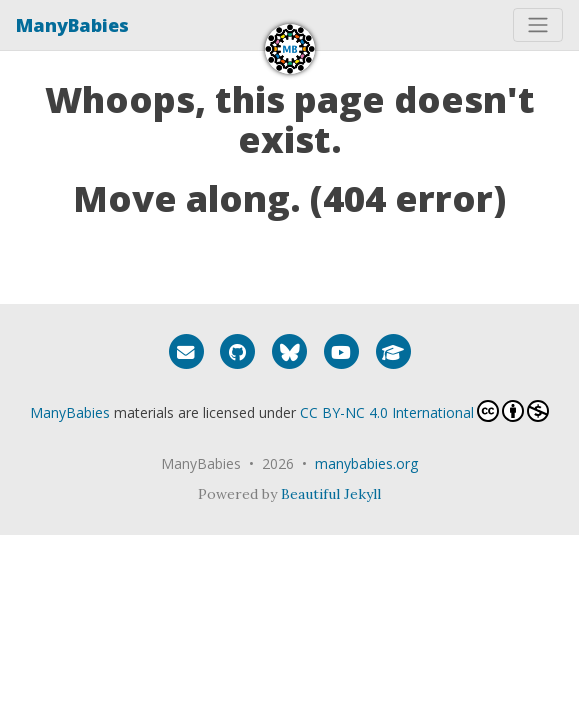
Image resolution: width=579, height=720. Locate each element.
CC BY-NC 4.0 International (424, 411)
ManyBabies (72, 25)
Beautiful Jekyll (331, 494)
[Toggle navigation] (538, 25)
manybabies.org (366, 463)
